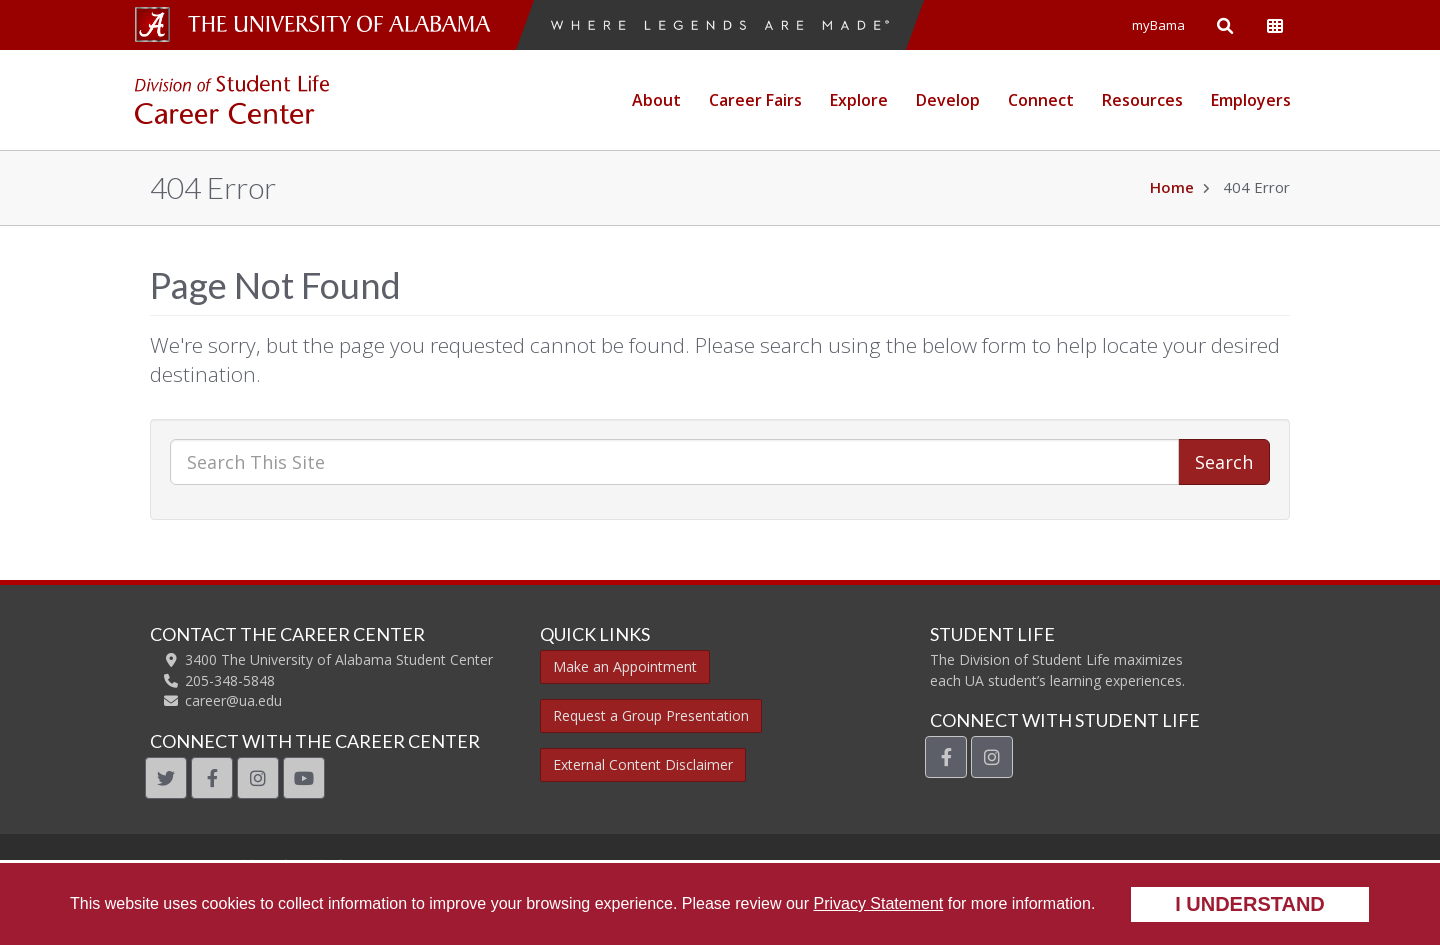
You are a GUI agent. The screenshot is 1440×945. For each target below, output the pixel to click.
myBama (1158, 25)
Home (1172, 187)
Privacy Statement (878, 903)
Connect (1041, 100)
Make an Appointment (625, 666)
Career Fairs (755, 100)
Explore (859, 100)
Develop (948, 100)
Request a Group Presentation (651, 715)
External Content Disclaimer (643, 764)
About (656, 100)
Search (1224, 462)
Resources (1142, 100)
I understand (1250, 904)
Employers (1251, 100)
